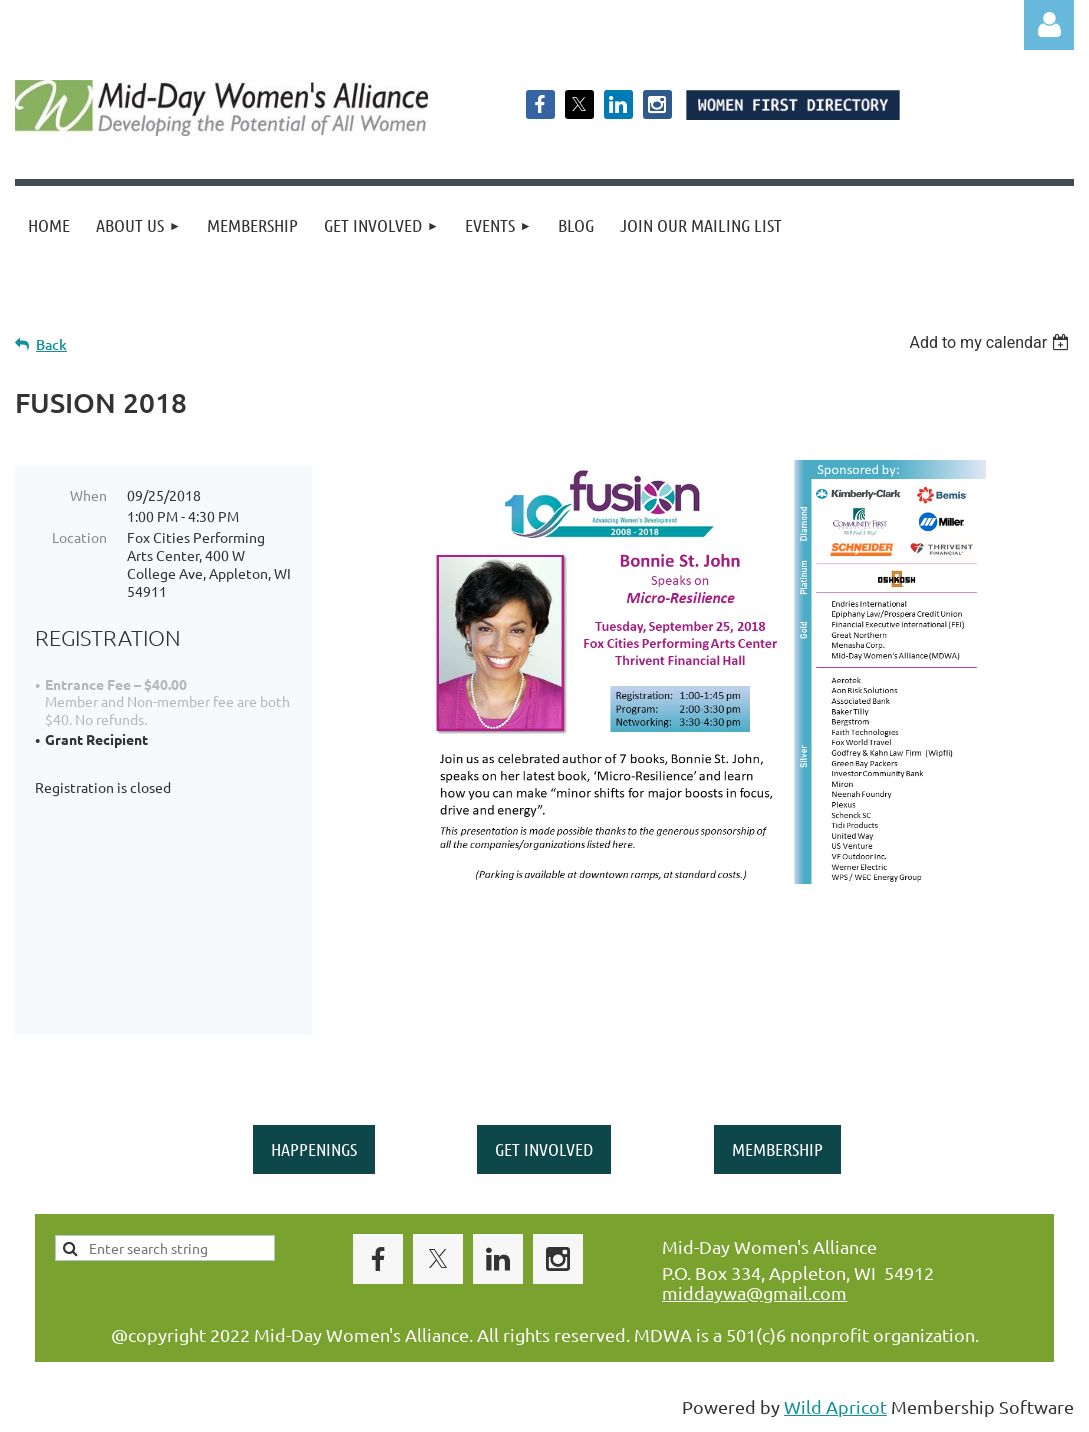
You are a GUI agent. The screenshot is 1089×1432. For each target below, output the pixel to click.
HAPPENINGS (314, 1149)
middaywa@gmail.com (754, 1292)
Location (79, 537)
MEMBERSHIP (777, 1149)
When (88, 495)
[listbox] (991, 342)
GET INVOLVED (544, 1149)
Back (51, 344)
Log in (1049, 25)
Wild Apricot (835, 1406)
